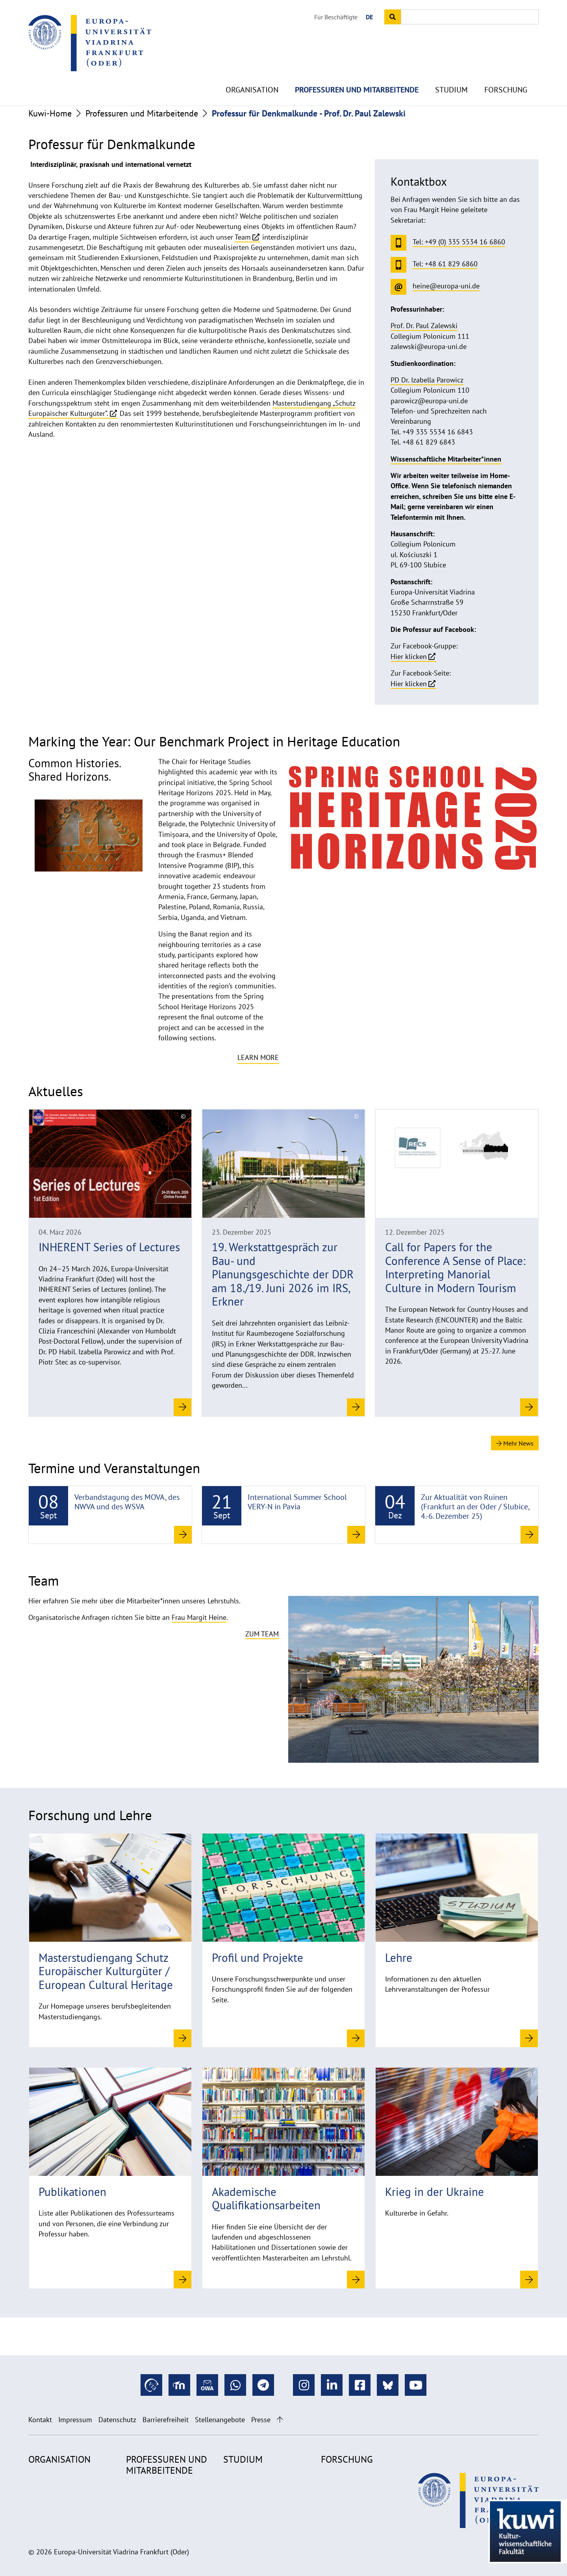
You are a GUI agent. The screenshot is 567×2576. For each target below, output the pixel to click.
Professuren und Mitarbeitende (357, 71)
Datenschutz (117, 2419)
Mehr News (515, 1443)
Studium (451, 71)
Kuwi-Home (50, 113)
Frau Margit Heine (199, 1617)
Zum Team (262, 1633)
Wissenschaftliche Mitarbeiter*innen (446, 458)
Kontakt (40, 2419)
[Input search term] (470, 16)
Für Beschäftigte (336, 17)
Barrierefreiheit (166, 2419)
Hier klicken (409, 656)
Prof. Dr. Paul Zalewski (424, 325)
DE (369, 17)
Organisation (252, 71)
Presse (261, 2419)
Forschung (505, 71)
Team (243, 237)
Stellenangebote (220, 2419)
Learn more (258, 1057)
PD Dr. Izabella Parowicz (427, 379)
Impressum (75, 2419)
